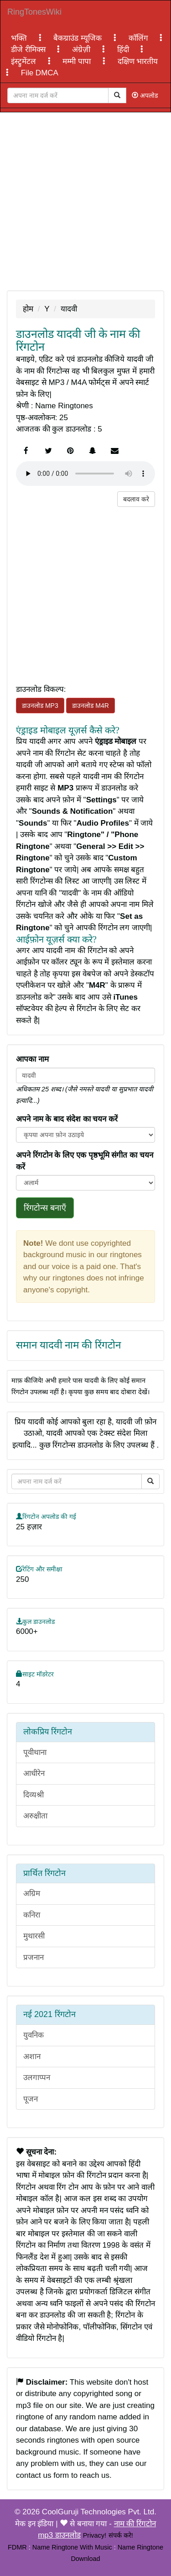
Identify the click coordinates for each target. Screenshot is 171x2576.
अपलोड (145, 95)
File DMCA (39, 72)
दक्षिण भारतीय (138, 61)
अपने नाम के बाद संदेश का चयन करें (67, 1119)
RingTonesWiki (34, 11)
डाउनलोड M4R (90, 705)
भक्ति (20, 38)
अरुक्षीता (35, 1816)
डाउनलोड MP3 (40, 705)
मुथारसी (34, 1936)
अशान (32, 2056)
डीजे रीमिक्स (29, 49)
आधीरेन (34, 1773)
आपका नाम (32, 1059)
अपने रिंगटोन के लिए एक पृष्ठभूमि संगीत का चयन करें (84, 1161)
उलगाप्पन (36, 2077)
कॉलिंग (139, 38)
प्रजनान (33, 1957)
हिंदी (124, 49)
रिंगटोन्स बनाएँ (45, 1207)
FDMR (17, 2547)
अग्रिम (31, 1893)
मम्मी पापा (77, 61)
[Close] (58, 95)
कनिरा (31, 1915)
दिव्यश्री (33, 1795)
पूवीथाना (35, 1752)
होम (28, 309)
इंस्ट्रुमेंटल (24, 61)
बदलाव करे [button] (136, 499)
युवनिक (33, 2035)
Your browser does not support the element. (85, 473)
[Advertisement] (85, 201)
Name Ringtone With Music (72, 2547)
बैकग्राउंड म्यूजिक (78, 38)
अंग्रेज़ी (82, 49)
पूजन (30, 2099)
